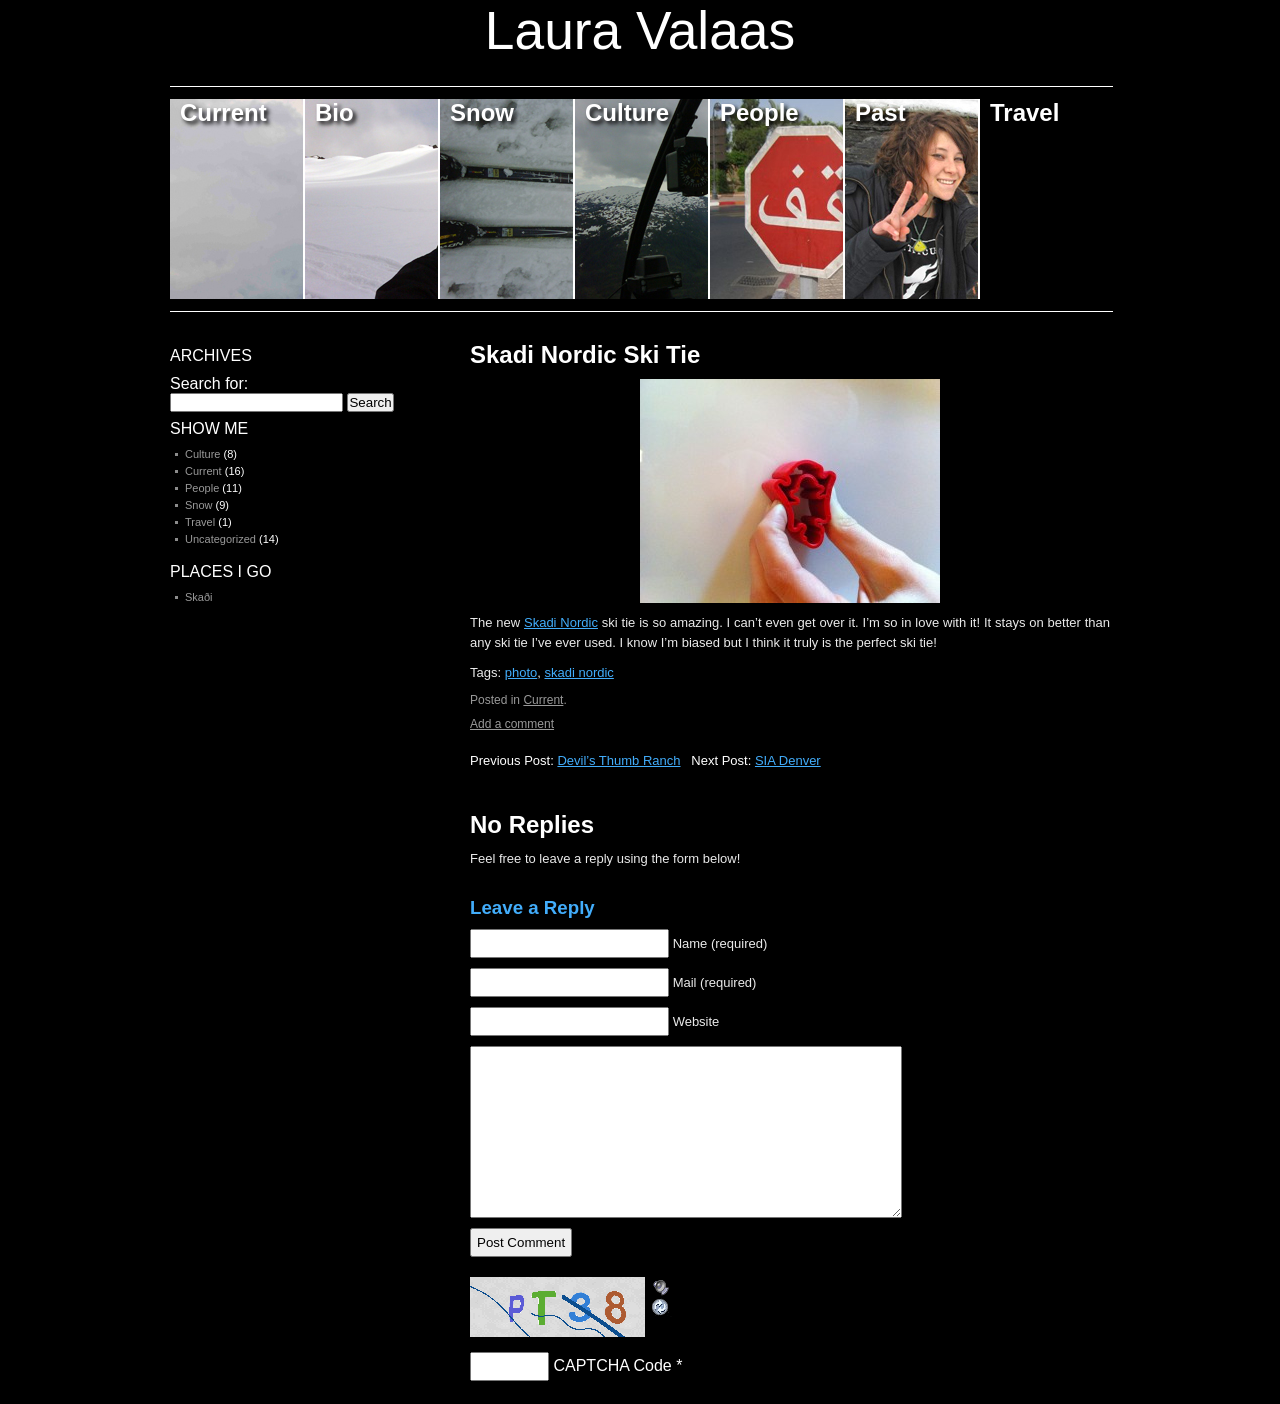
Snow (482, 112)
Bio (334, 112)
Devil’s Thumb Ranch (618, 760)
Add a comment (512, 724)
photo (521, 672)
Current (223, 112)
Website (696, 1021)
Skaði (199, 597)
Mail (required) (715, 982)
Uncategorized (220, 539)
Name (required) (720, 943)
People (759, 112)
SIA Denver (788, 760)
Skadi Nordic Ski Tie (585, 354)
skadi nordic (578, 672)
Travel (1024, 112)
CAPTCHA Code (612, 1365)
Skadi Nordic (561, 622)
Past (880, 112)
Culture (627, 112)
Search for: (209, 383)
